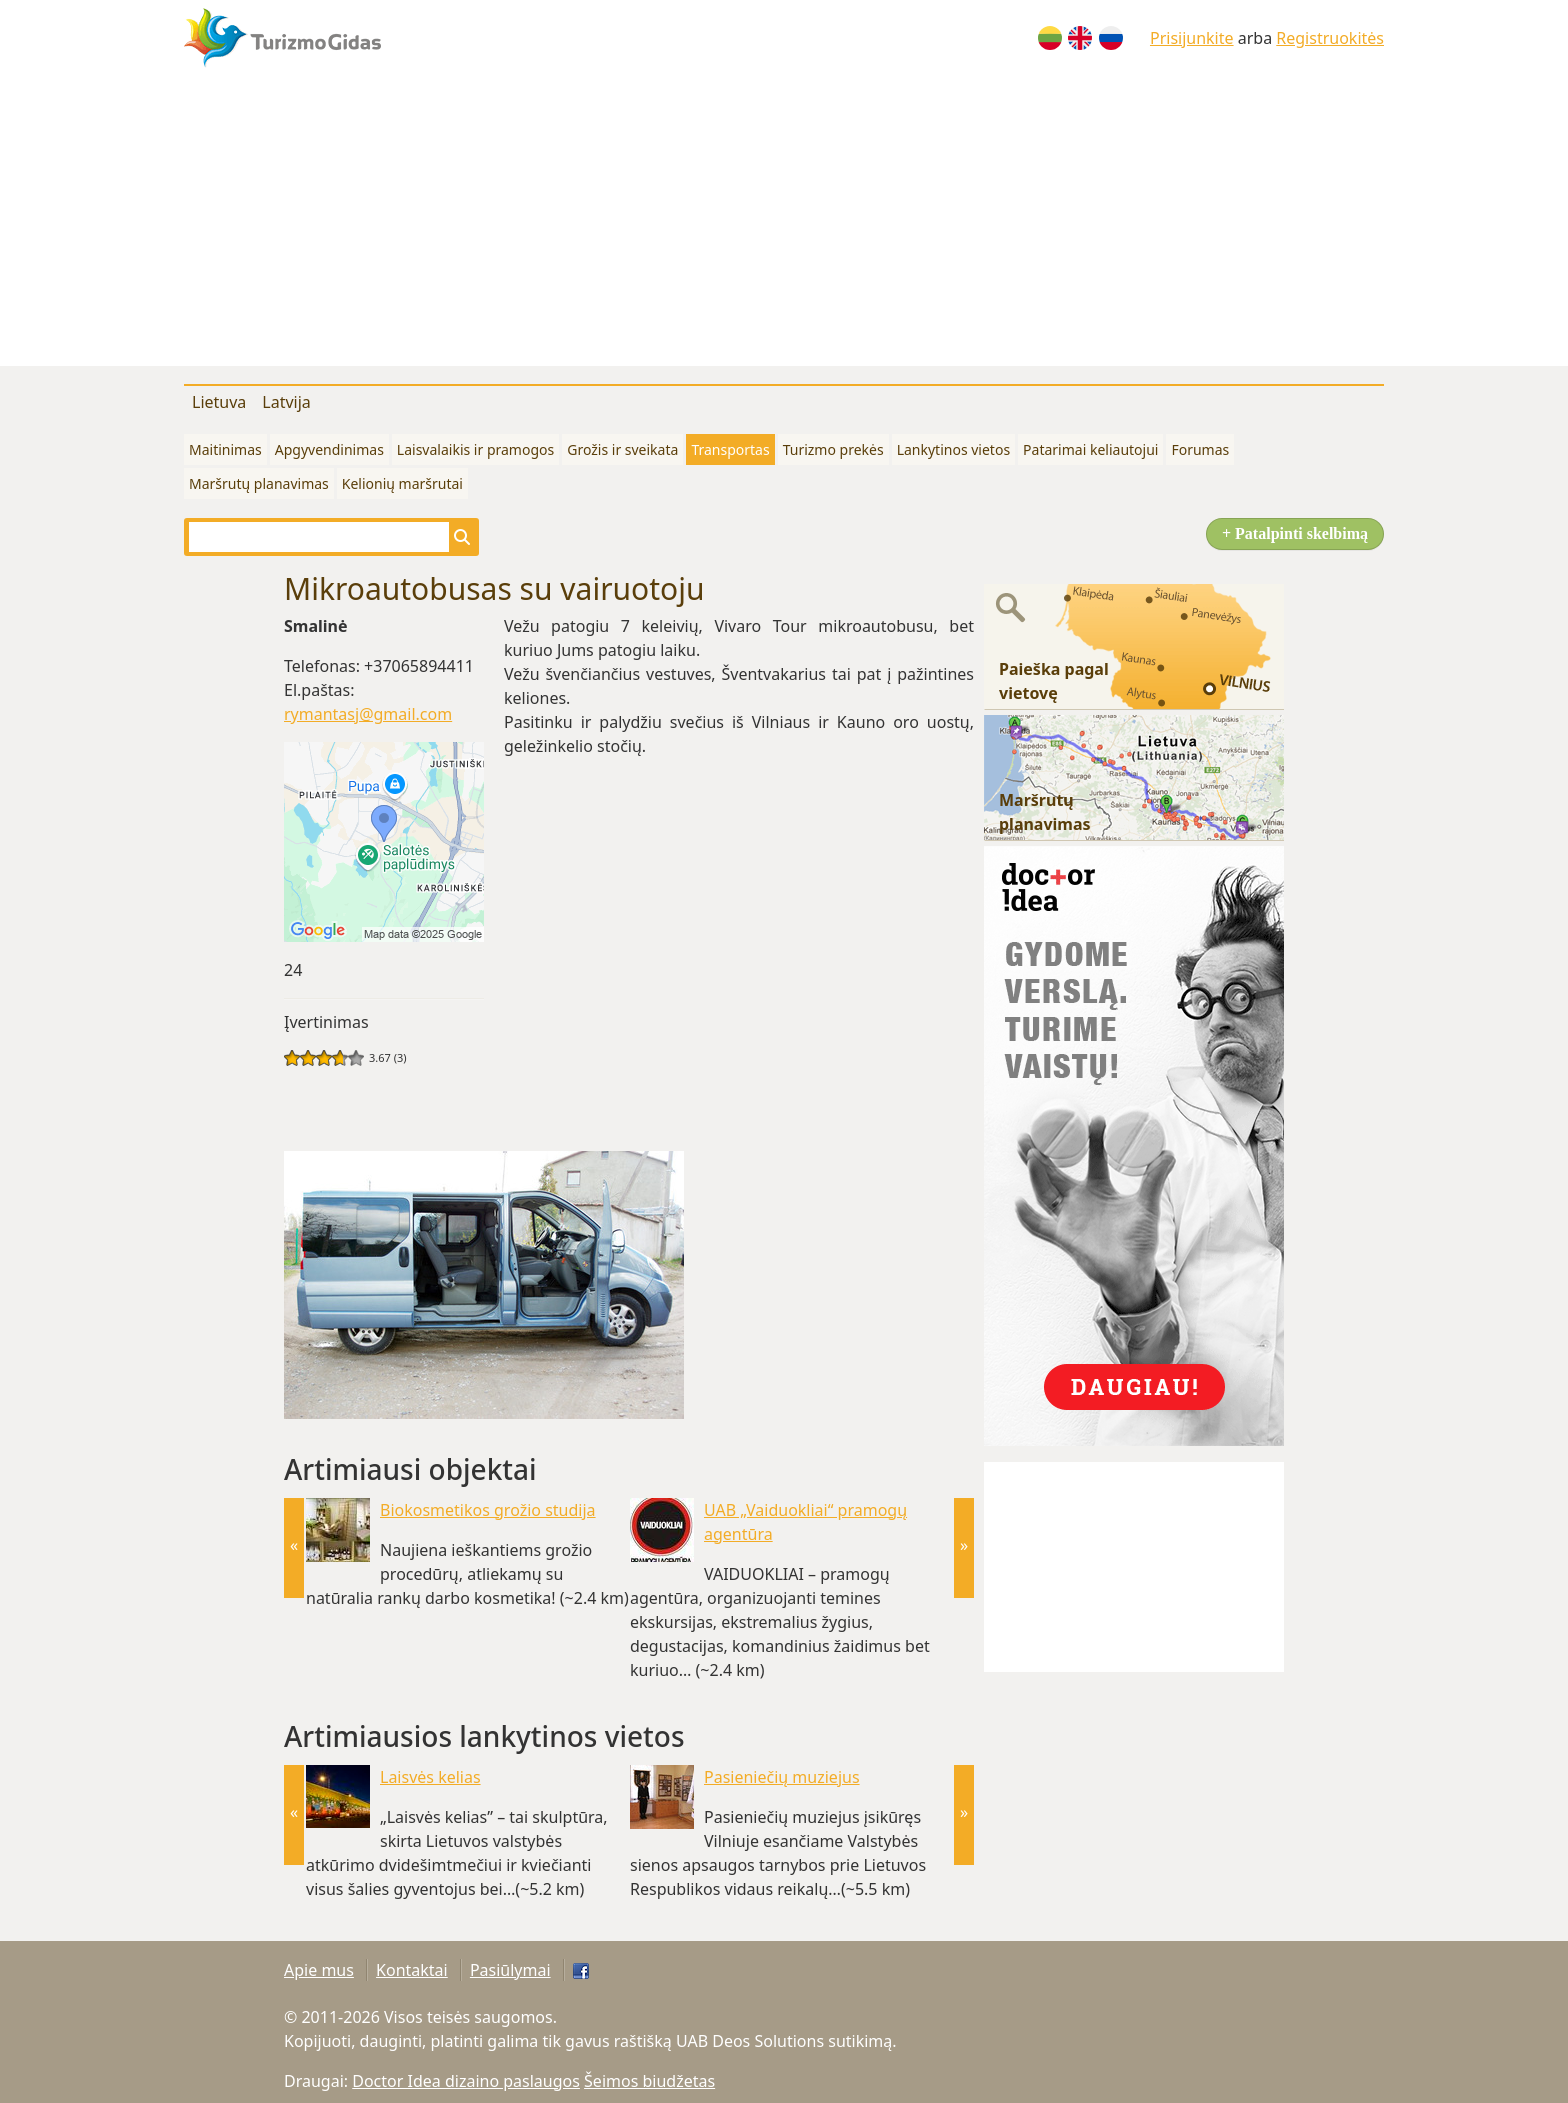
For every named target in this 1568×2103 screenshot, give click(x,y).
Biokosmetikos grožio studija (488, 1510)
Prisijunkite (1192, 38)
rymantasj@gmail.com (368, 714)
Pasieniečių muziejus (782, 1777)
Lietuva (219, 402)
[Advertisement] (784, 226)
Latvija (286, 402)
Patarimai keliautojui (1090, 449)
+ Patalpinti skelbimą (1295, 533)
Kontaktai (412, 1970)
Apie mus (319, 1970)
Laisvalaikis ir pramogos (475, 449)
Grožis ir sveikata (622, 449)
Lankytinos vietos (953, 449)
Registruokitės (1330, 38)
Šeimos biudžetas (649, 2081)
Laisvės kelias (430, 1777)
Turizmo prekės (833, 449)
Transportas (730, 449)
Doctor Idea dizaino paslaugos (466, 2081)
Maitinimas (225, 449)
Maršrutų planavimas (259, 483)
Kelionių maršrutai (402, 483)
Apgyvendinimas (329, 449)
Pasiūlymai (510, 1970)
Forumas (1200, 449)
